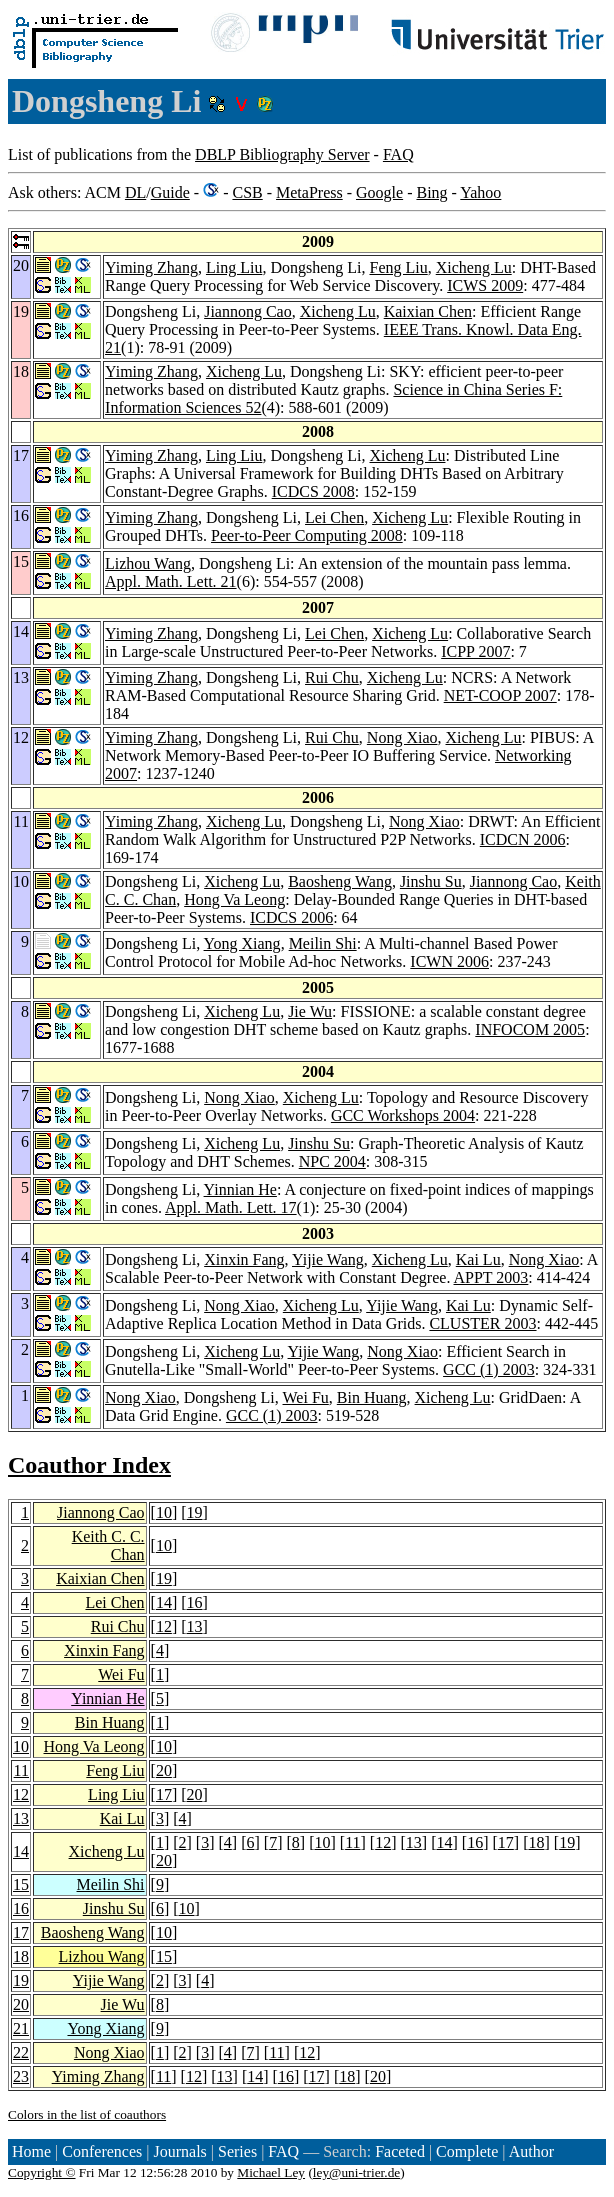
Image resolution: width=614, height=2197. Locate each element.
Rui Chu (332, 677)
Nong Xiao (402, 737)
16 (195, 1602)
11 (21, 1770)
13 (195, 1626)
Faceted (400, 2151)
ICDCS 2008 (313, 491)
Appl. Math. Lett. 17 (231, 1207)
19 (195, 1512)
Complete (467, 2151)
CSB (247, 192)
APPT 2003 (491, 1277)
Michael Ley (271, 2172)
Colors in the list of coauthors (87, 2114)
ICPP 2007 (475, 651)
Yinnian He (240, 1189)
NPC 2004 (332, 1161)
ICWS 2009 (485, 285)
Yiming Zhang (151, 267)
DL (135, 192)
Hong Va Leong (234, 899)
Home (31, 2151)
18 (536, 1842)
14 (164, 1602)
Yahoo (480, 192)
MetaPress (309, 192)
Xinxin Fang (244, 1259)
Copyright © (42, 2172)
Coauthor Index (89, 1465)
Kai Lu (478, 1259)
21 (21, 2028)
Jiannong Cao (248, 311)
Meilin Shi (323, 943)
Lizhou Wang (148, 563)
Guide (170, 192)
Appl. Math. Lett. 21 (171, 581)
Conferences (102, 2151)
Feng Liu (398, 267)
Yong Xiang (242, 943)
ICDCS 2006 (291, 917)
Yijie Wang (328, 1259)
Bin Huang (372, 1397)
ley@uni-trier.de (356, 2172)
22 (21, 2052)
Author (531, 2151)
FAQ (398, 154)
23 (21, 2076)
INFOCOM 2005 (530, 1029)
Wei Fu (306, 1397)
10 (164, 1512)
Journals (179, 2151)
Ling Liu (234, 267)
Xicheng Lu (474, 267)
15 (21, 1884)
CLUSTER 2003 (482, 1323)
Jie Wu (310, 1011)
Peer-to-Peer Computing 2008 (307, 535)
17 (164, 1794)
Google (379, 192)
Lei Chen (334, 517)
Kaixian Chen (428, 311)
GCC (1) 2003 (489, 1369)
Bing (431, 192)
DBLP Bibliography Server (282, 154)
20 (164, 1770)
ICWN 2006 (449, 961)
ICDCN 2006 (523, 839)
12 (164, 1626)
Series (237, 2151)
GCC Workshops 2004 (403, 1115)
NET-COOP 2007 (500, 695)
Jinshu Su (431, 881)
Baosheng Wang (340, 881)
